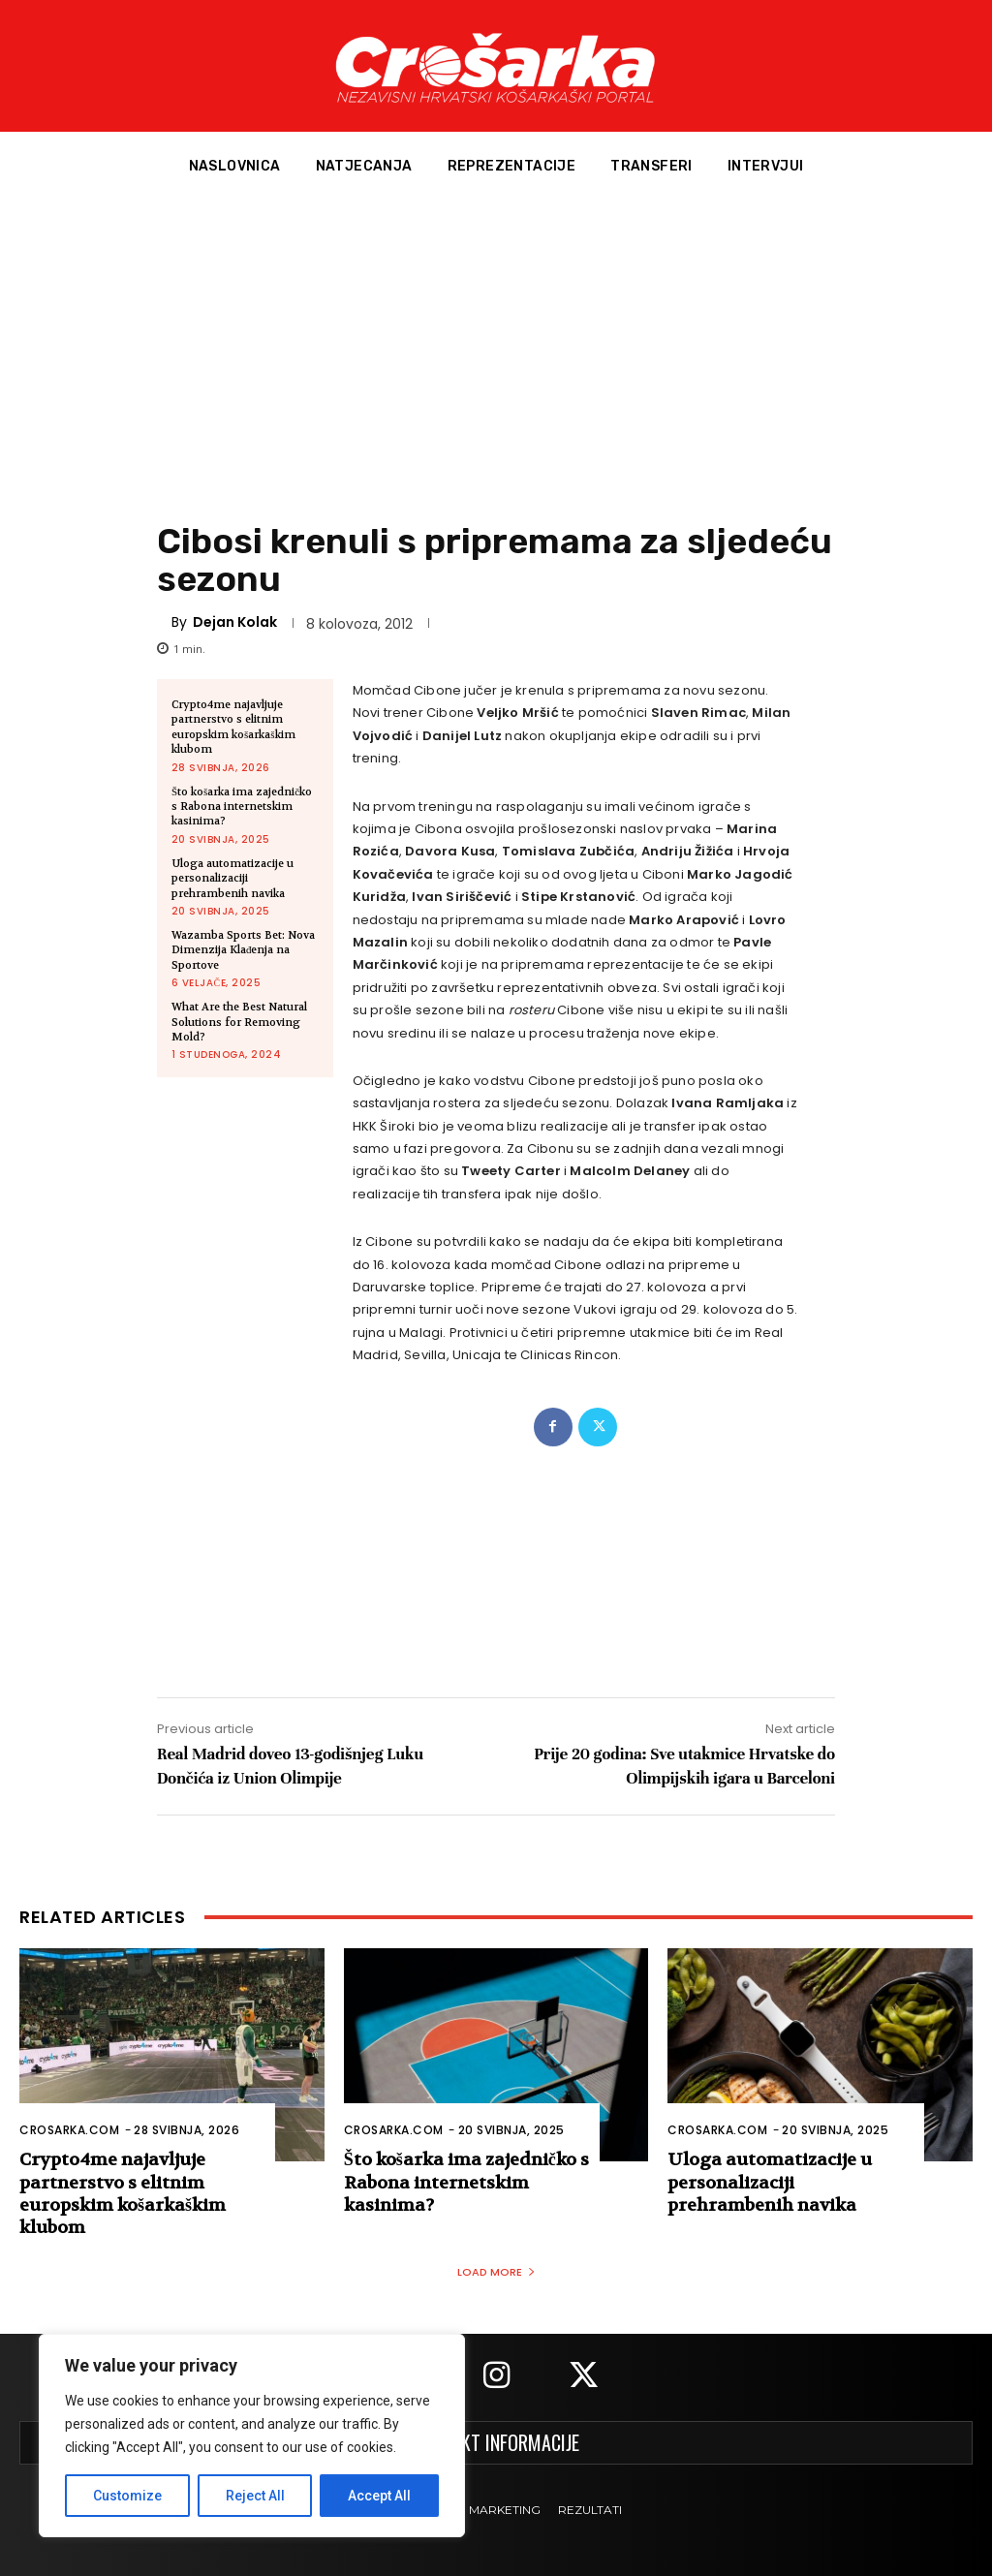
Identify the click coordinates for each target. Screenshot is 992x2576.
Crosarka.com (69, 2130)
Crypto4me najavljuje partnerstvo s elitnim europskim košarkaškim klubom (233, 727)
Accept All (379, 2495)
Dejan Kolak (235, 622)
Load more (496, 2272)
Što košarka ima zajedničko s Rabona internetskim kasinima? (241, 807)
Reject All (255, 2495)
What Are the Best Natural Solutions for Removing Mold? (239, 1022)
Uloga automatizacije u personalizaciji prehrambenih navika (232, 878)
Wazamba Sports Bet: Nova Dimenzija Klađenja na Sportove (243, 950)
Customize (127, 2495)
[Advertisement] (496, 347)
